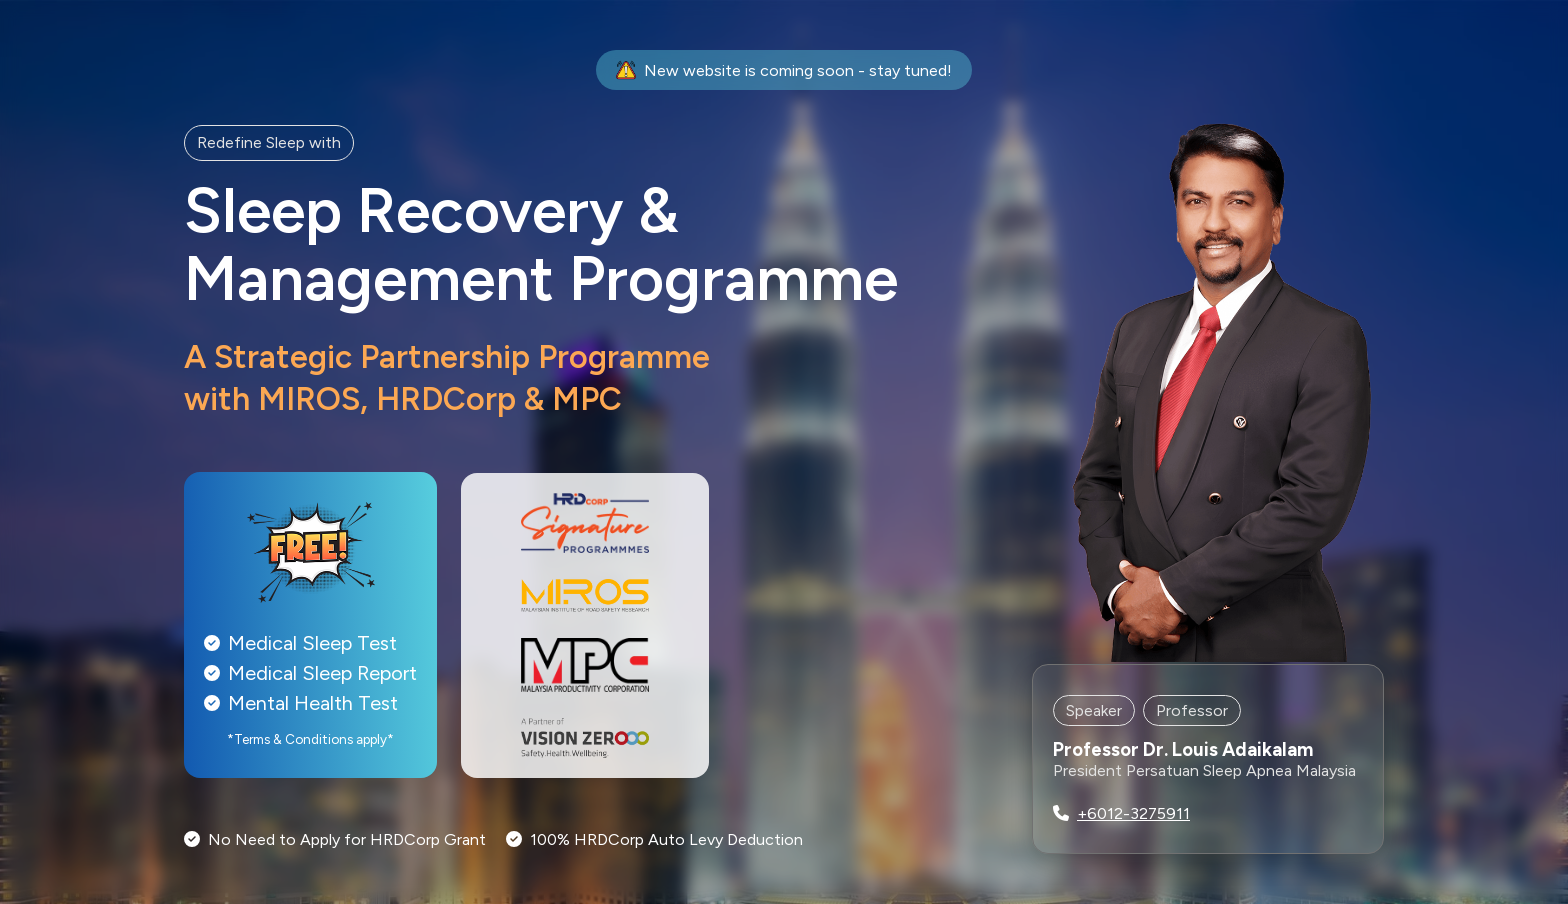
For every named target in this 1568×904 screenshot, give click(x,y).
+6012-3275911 (1133, 813)
